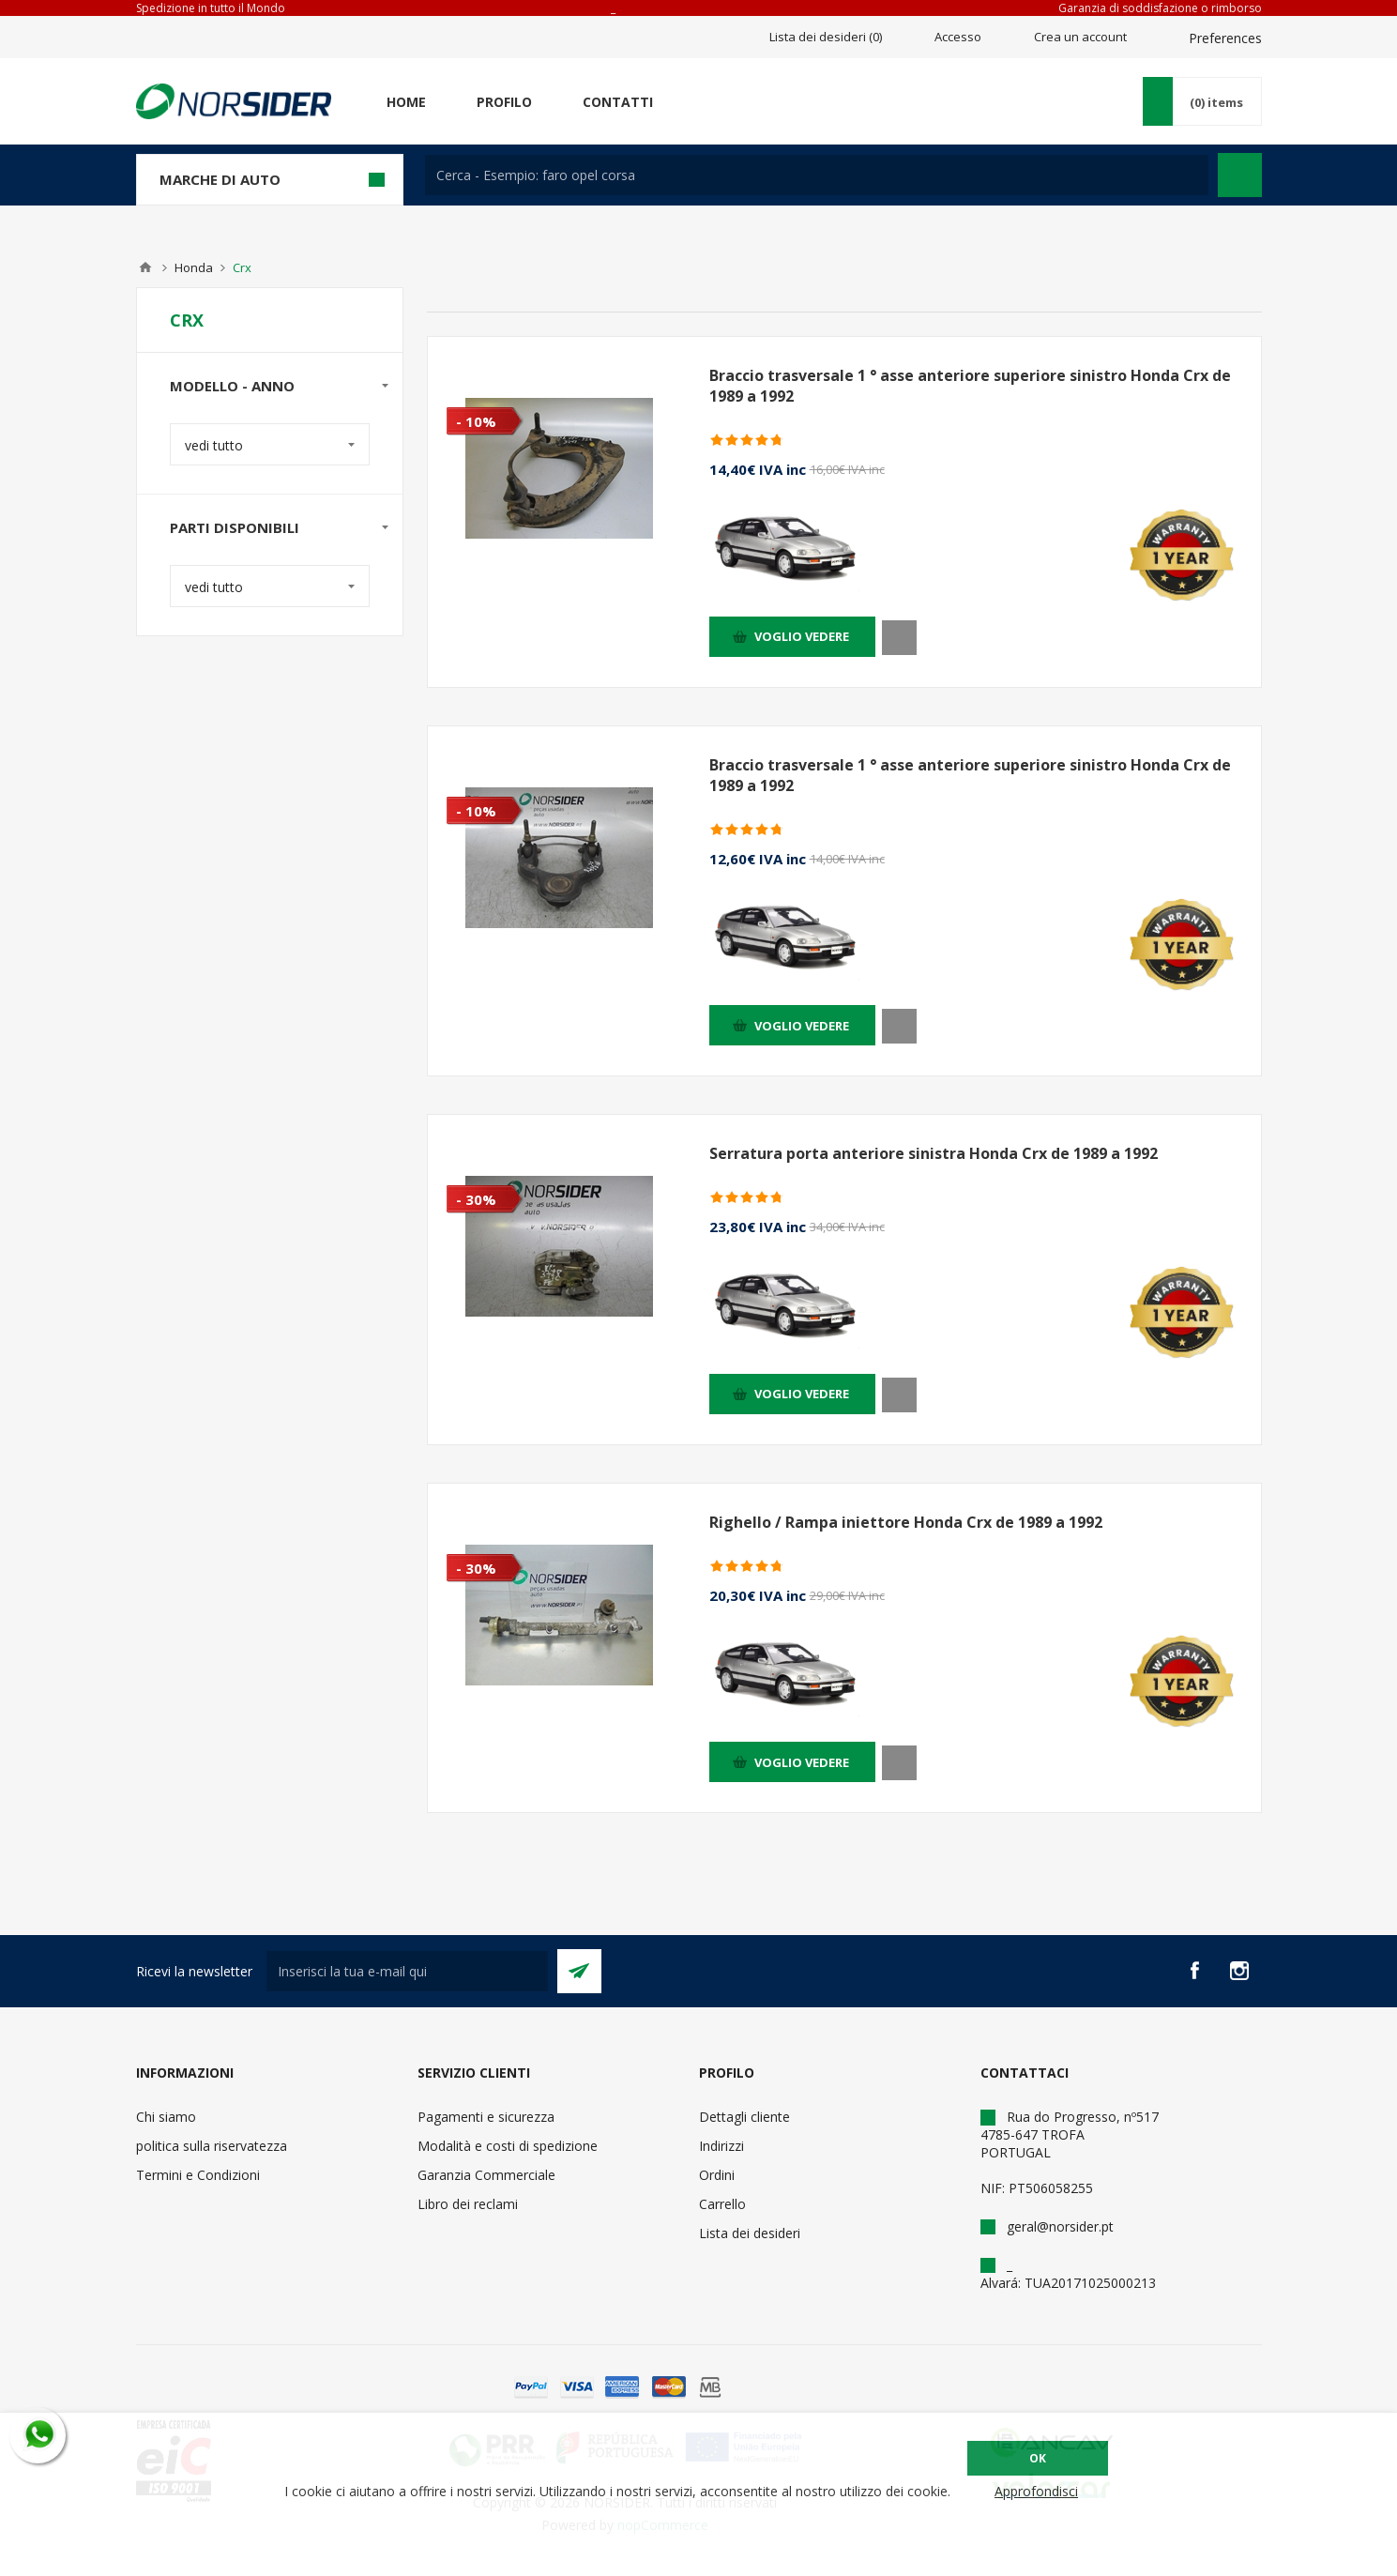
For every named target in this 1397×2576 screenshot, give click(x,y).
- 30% (476, 1199)
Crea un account (1080, 36)
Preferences (1225, 38)
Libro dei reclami (468, 2204)
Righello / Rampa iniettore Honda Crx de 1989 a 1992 (905, 1522)
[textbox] (816, 175)
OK (1037, 2458)
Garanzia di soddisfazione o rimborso (1160, 8)
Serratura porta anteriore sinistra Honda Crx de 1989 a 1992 (933, 1153)
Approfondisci (1036, 2491)
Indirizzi (721, 2146)
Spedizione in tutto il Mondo (210, 8)
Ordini (717, 2175)
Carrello (722, 2204)
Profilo (504, 102)
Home (406, 102)
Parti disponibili (234, 527)
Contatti (618, 102)
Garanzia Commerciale (486, 2175)
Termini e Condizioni (198, 2175)
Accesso (957, 36)
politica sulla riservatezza (211, 2146)
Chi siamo (166, 2117)
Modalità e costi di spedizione (508, 2146)
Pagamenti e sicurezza (486, 2117)
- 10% (476, 421)
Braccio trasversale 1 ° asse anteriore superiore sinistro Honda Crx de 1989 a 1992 (970, 385)
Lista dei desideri (749, 2233)
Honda (194, 267)
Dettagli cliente (744, 2117)
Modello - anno (232, 385)
